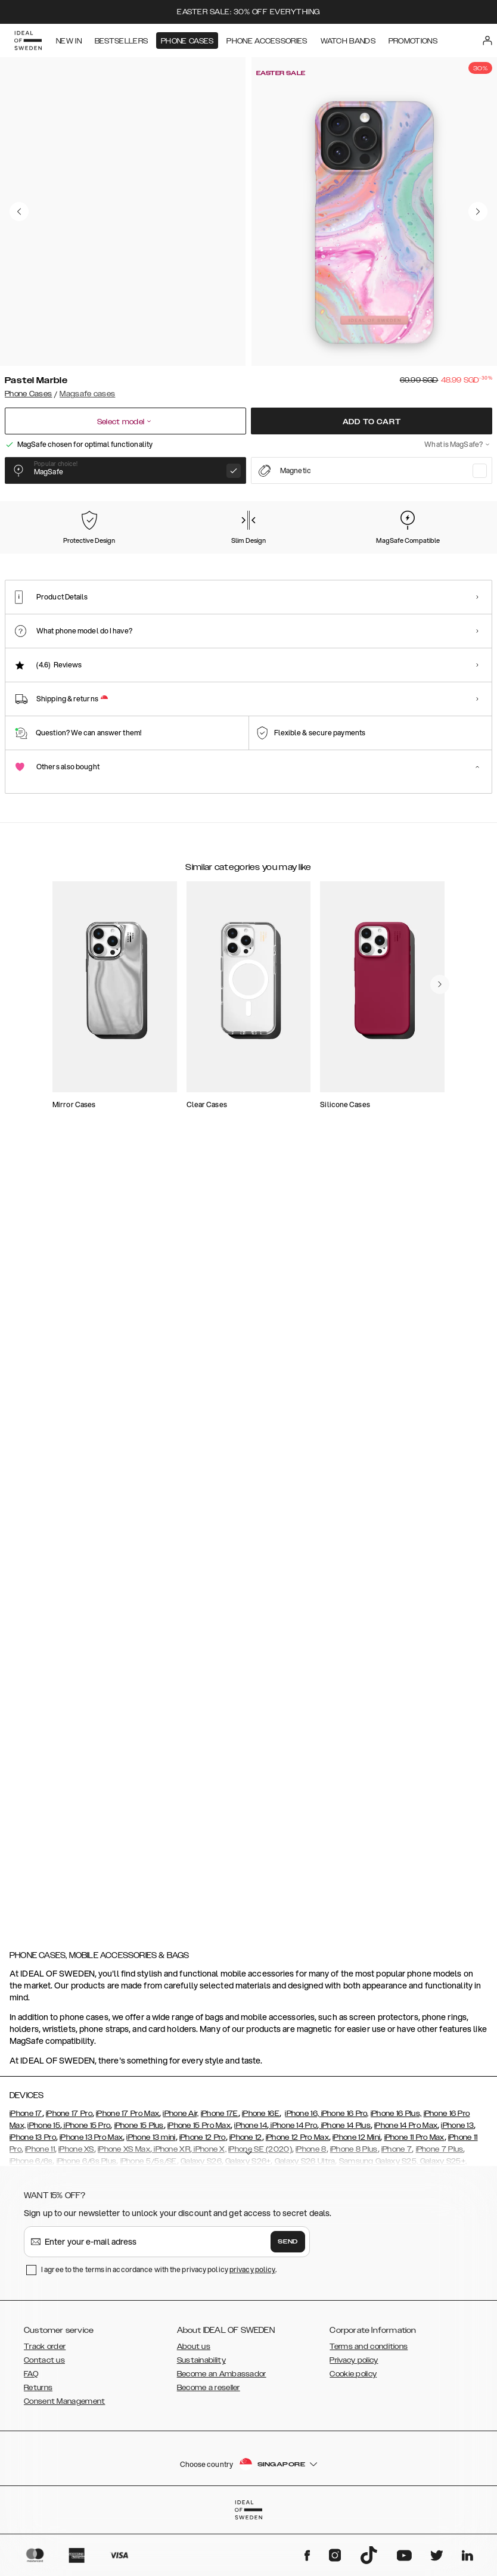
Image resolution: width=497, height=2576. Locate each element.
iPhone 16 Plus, (396, 2175)
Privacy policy (354, 2421)
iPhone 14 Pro (293, 2187)
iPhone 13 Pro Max (91, 2199)
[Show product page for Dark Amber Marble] (371, 563)
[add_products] (184, 1173)
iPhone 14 (250, 2187)
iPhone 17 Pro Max (127, 2175)
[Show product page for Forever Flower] (237, 563)
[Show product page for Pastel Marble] (36, 563)
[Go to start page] (28, 40)
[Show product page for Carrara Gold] (102, 563)
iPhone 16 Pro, (344, 2175)
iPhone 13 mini (150, 2199)
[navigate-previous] (454, 1398)
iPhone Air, (180, 2175)
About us (193, 2408)
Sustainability (201, 2421)
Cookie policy (353, 2435)
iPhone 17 (26, 2175)
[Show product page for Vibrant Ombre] (437, 563)
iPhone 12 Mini (356, 2199)
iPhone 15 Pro (86, 2187)
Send (288, 2303)
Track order (45, 2408)
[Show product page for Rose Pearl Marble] (304, 563)
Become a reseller (208, 2449)
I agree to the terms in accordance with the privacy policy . (159, 2331)
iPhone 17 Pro (69, 2175)
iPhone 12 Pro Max (297, 2199)
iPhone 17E (219, 2175)
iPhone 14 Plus (345, 2187)
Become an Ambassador (221, 2435)
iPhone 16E (260, 2175)
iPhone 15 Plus (139, 2187)
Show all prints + (463, 500)
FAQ (31, 2435)
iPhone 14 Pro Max (405, 2187)
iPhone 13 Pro (33, 2199)
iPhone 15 (43, 2187)
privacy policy (252, 2331)
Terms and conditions (369, 2408)
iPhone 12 (245, 2199)
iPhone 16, (302, 2175)
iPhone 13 (457, 2187)
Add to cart (372, 422)
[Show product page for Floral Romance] (170, 563)
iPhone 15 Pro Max (199, 2187)
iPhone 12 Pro (202, 2199)
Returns (38, 2449)
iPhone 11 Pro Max (414, 2199)
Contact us (44, 2421)
